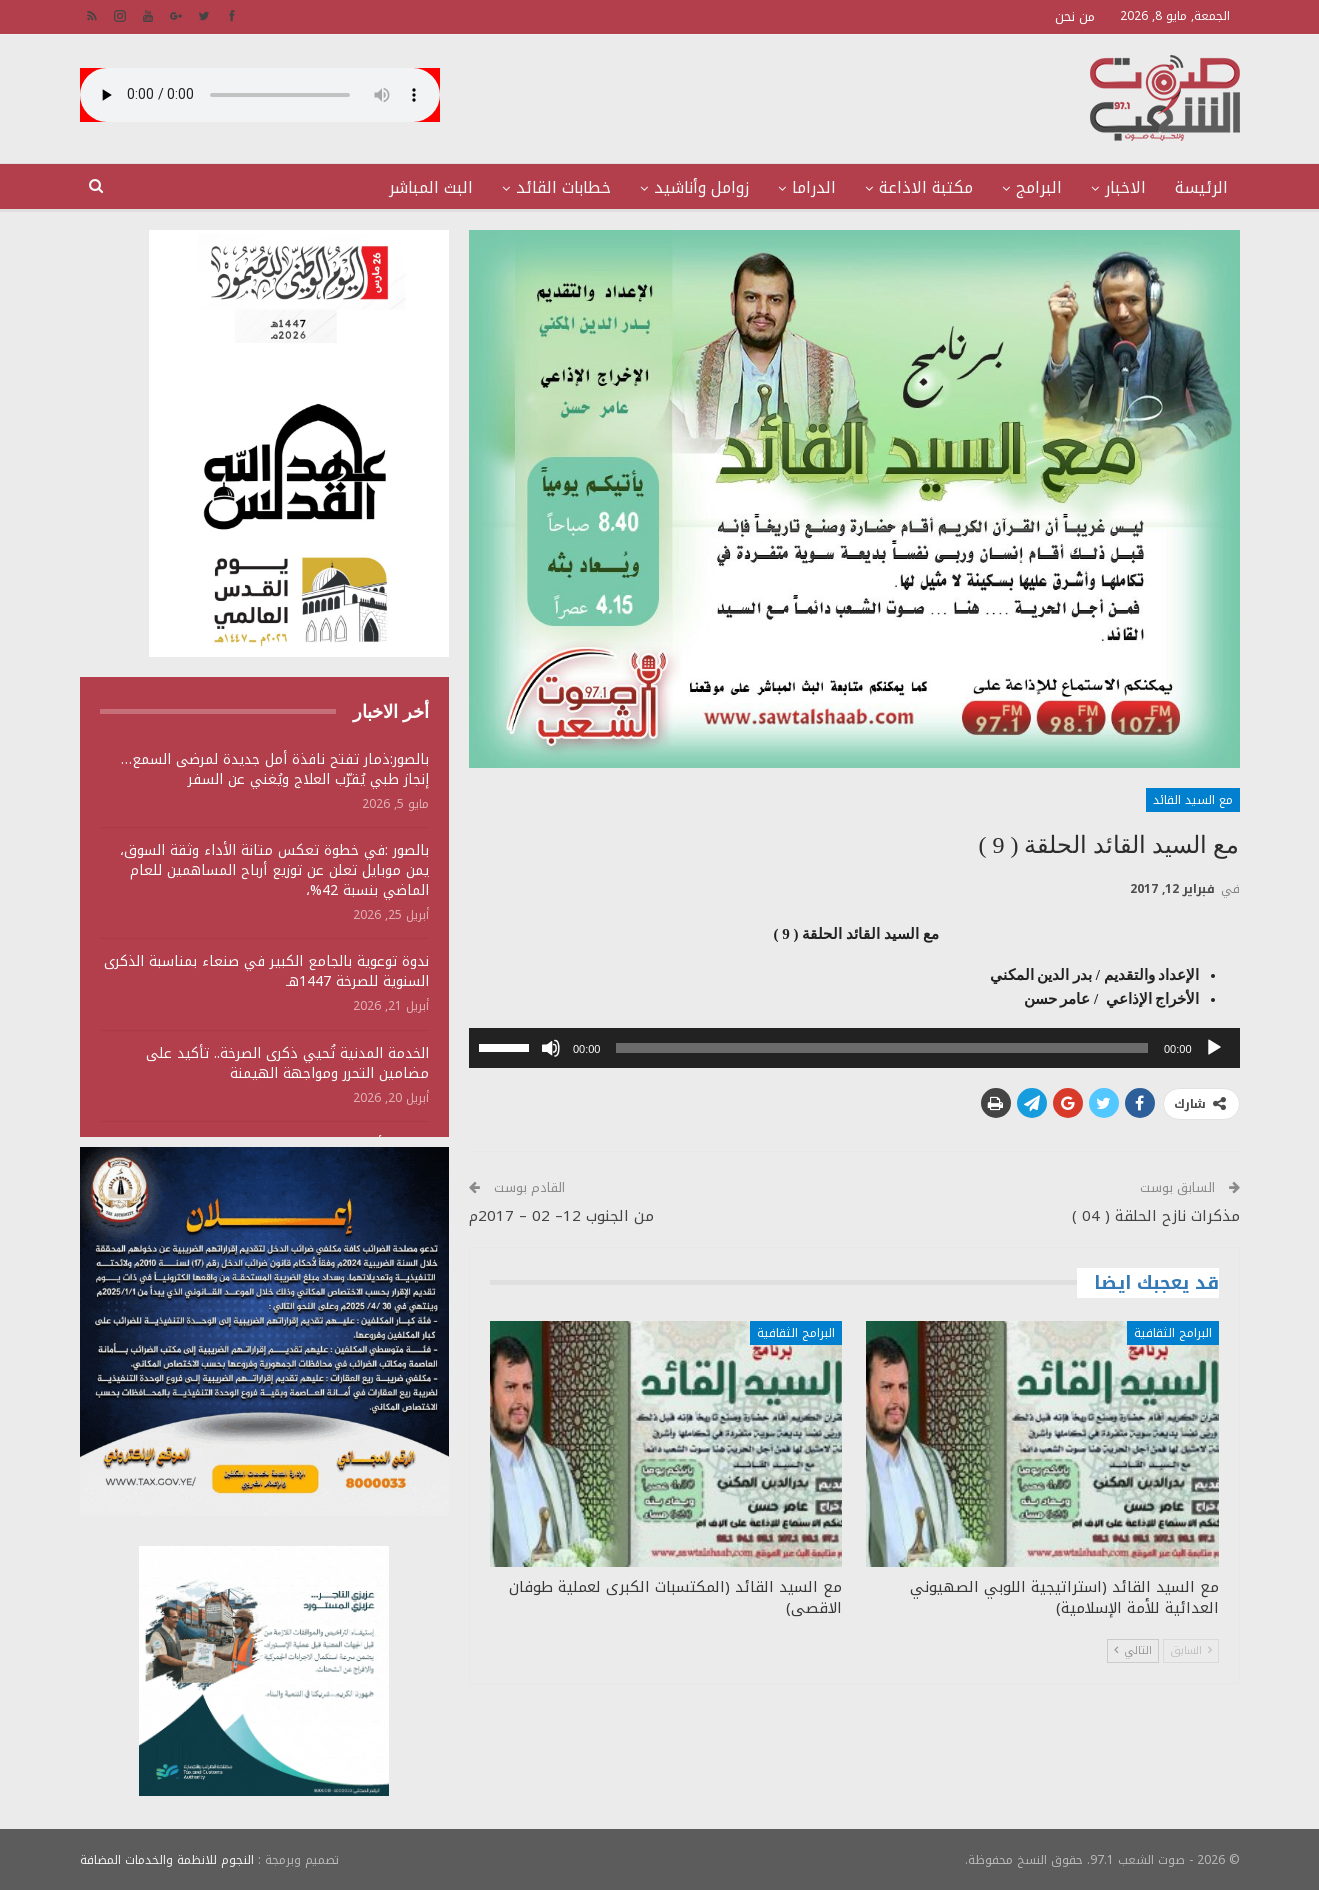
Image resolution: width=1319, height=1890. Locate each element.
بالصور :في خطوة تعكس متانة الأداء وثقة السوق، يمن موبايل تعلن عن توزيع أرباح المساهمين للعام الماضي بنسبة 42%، (274, 870)
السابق (1191, 1650)
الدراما (814, 187)
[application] (854, 1048)
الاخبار (1125, 187)
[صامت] (551, 1048)
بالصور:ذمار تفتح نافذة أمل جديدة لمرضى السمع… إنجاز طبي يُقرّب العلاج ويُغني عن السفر (275, 769)
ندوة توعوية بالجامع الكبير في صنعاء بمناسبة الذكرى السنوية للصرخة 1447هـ (266, 971)
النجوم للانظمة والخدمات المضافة (167, 1859)
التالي (1133, 1650)
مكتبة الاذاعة (926, 187)
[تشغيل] (1214, 1048)
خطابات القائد (563, 187)
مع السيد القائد (1193, 800)
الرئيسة (1201, 187)
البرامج (1039, 187)
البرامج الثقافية (1173, 1333)
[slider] (882, 1048)
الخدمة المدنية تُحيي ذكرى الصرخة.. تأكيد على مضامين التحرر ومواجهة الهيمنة (287, 1063)
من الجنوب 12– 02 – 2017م (561, 1216)
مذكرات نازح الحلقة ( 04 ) (1156, 1216)
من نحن (1075, 16)
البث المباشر (431, 187)
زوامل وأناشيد (701, 187)
